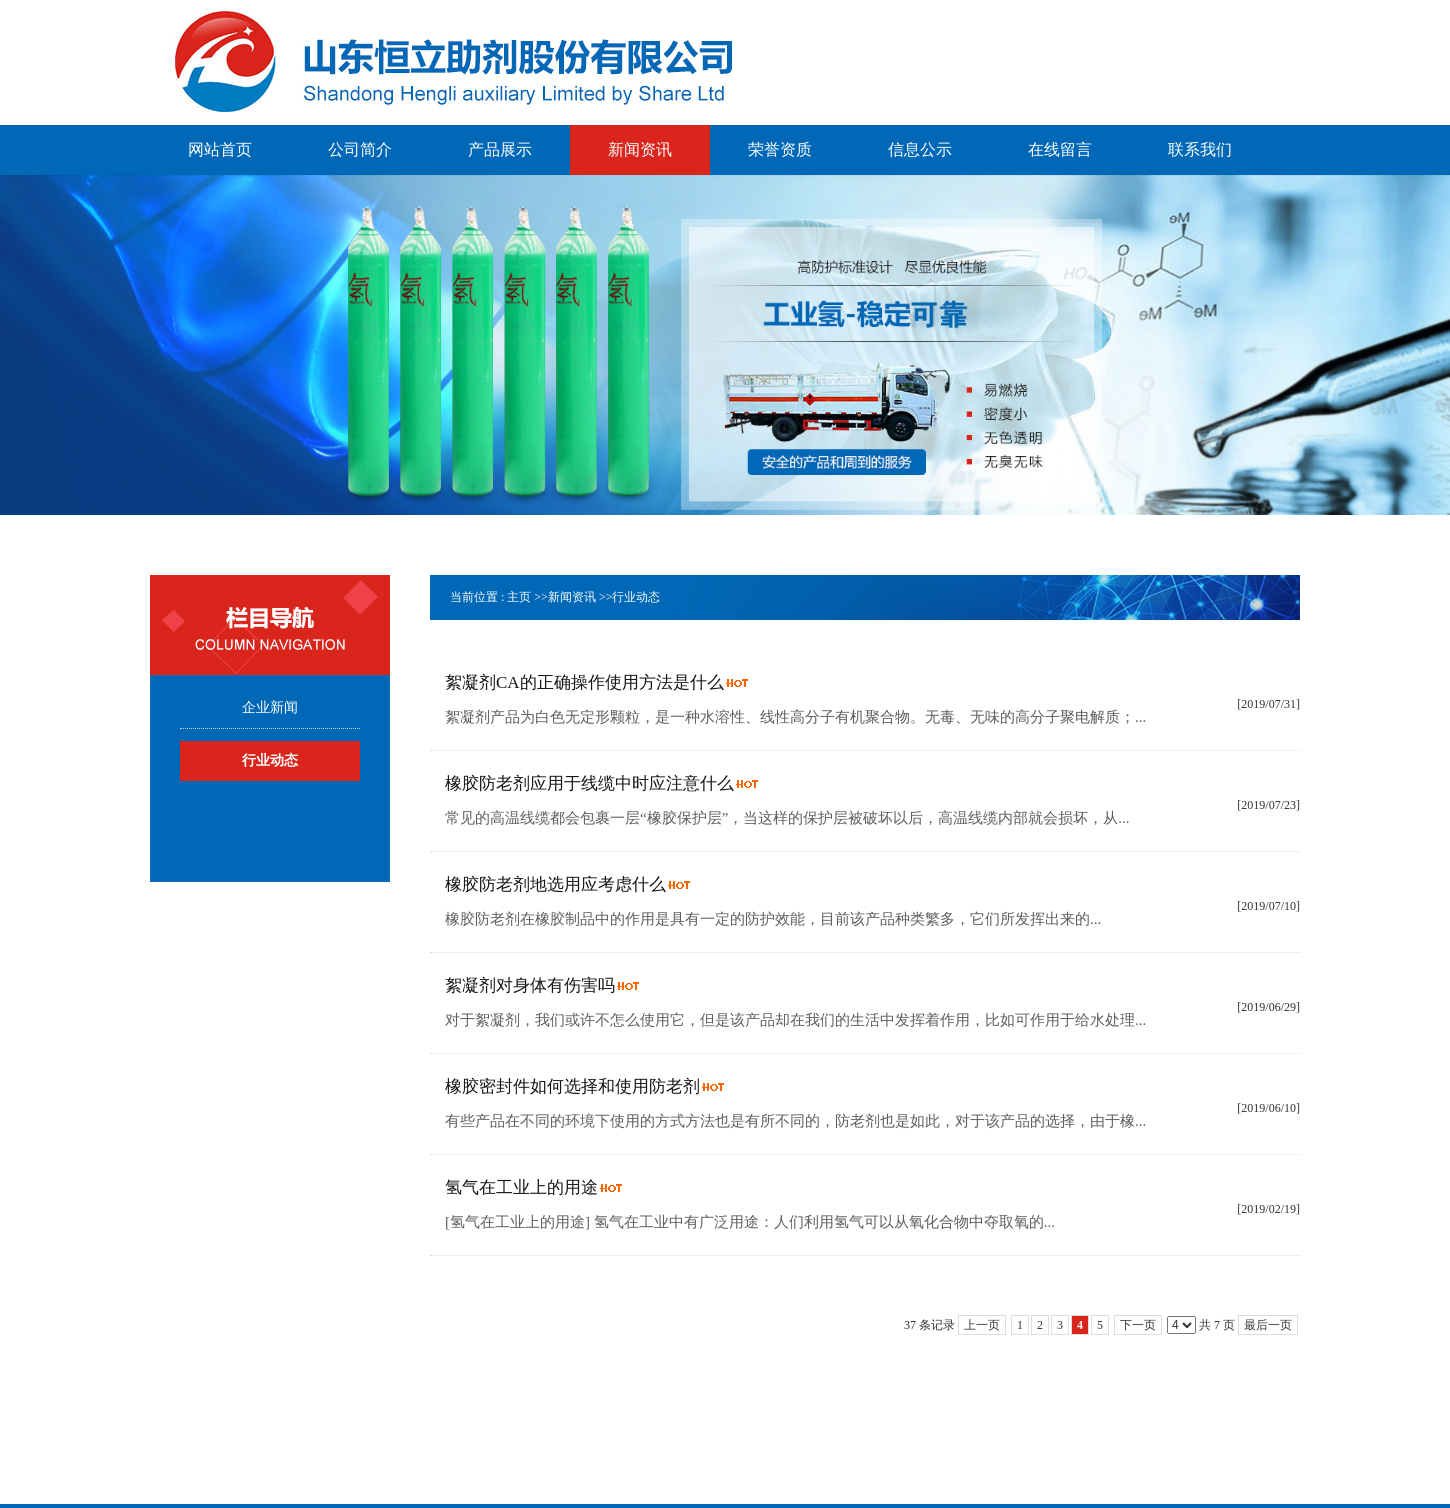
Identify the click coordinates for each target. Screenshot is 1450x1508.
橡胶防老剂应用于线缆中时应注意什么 (589, 783)
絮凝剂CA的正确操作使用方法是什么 (584, 682)
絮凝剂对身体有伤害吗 (530, 985)
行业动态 (636, 597)
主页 (519, 597)
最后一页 (1268, 1325)
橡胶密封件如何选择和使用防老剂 (572, 1086)
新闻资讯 (572, 597)
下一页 (1138, 1325)
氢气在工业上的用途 (521, 1187)
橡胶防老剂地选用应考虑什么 (555, 884)
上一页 (982, 1325)
